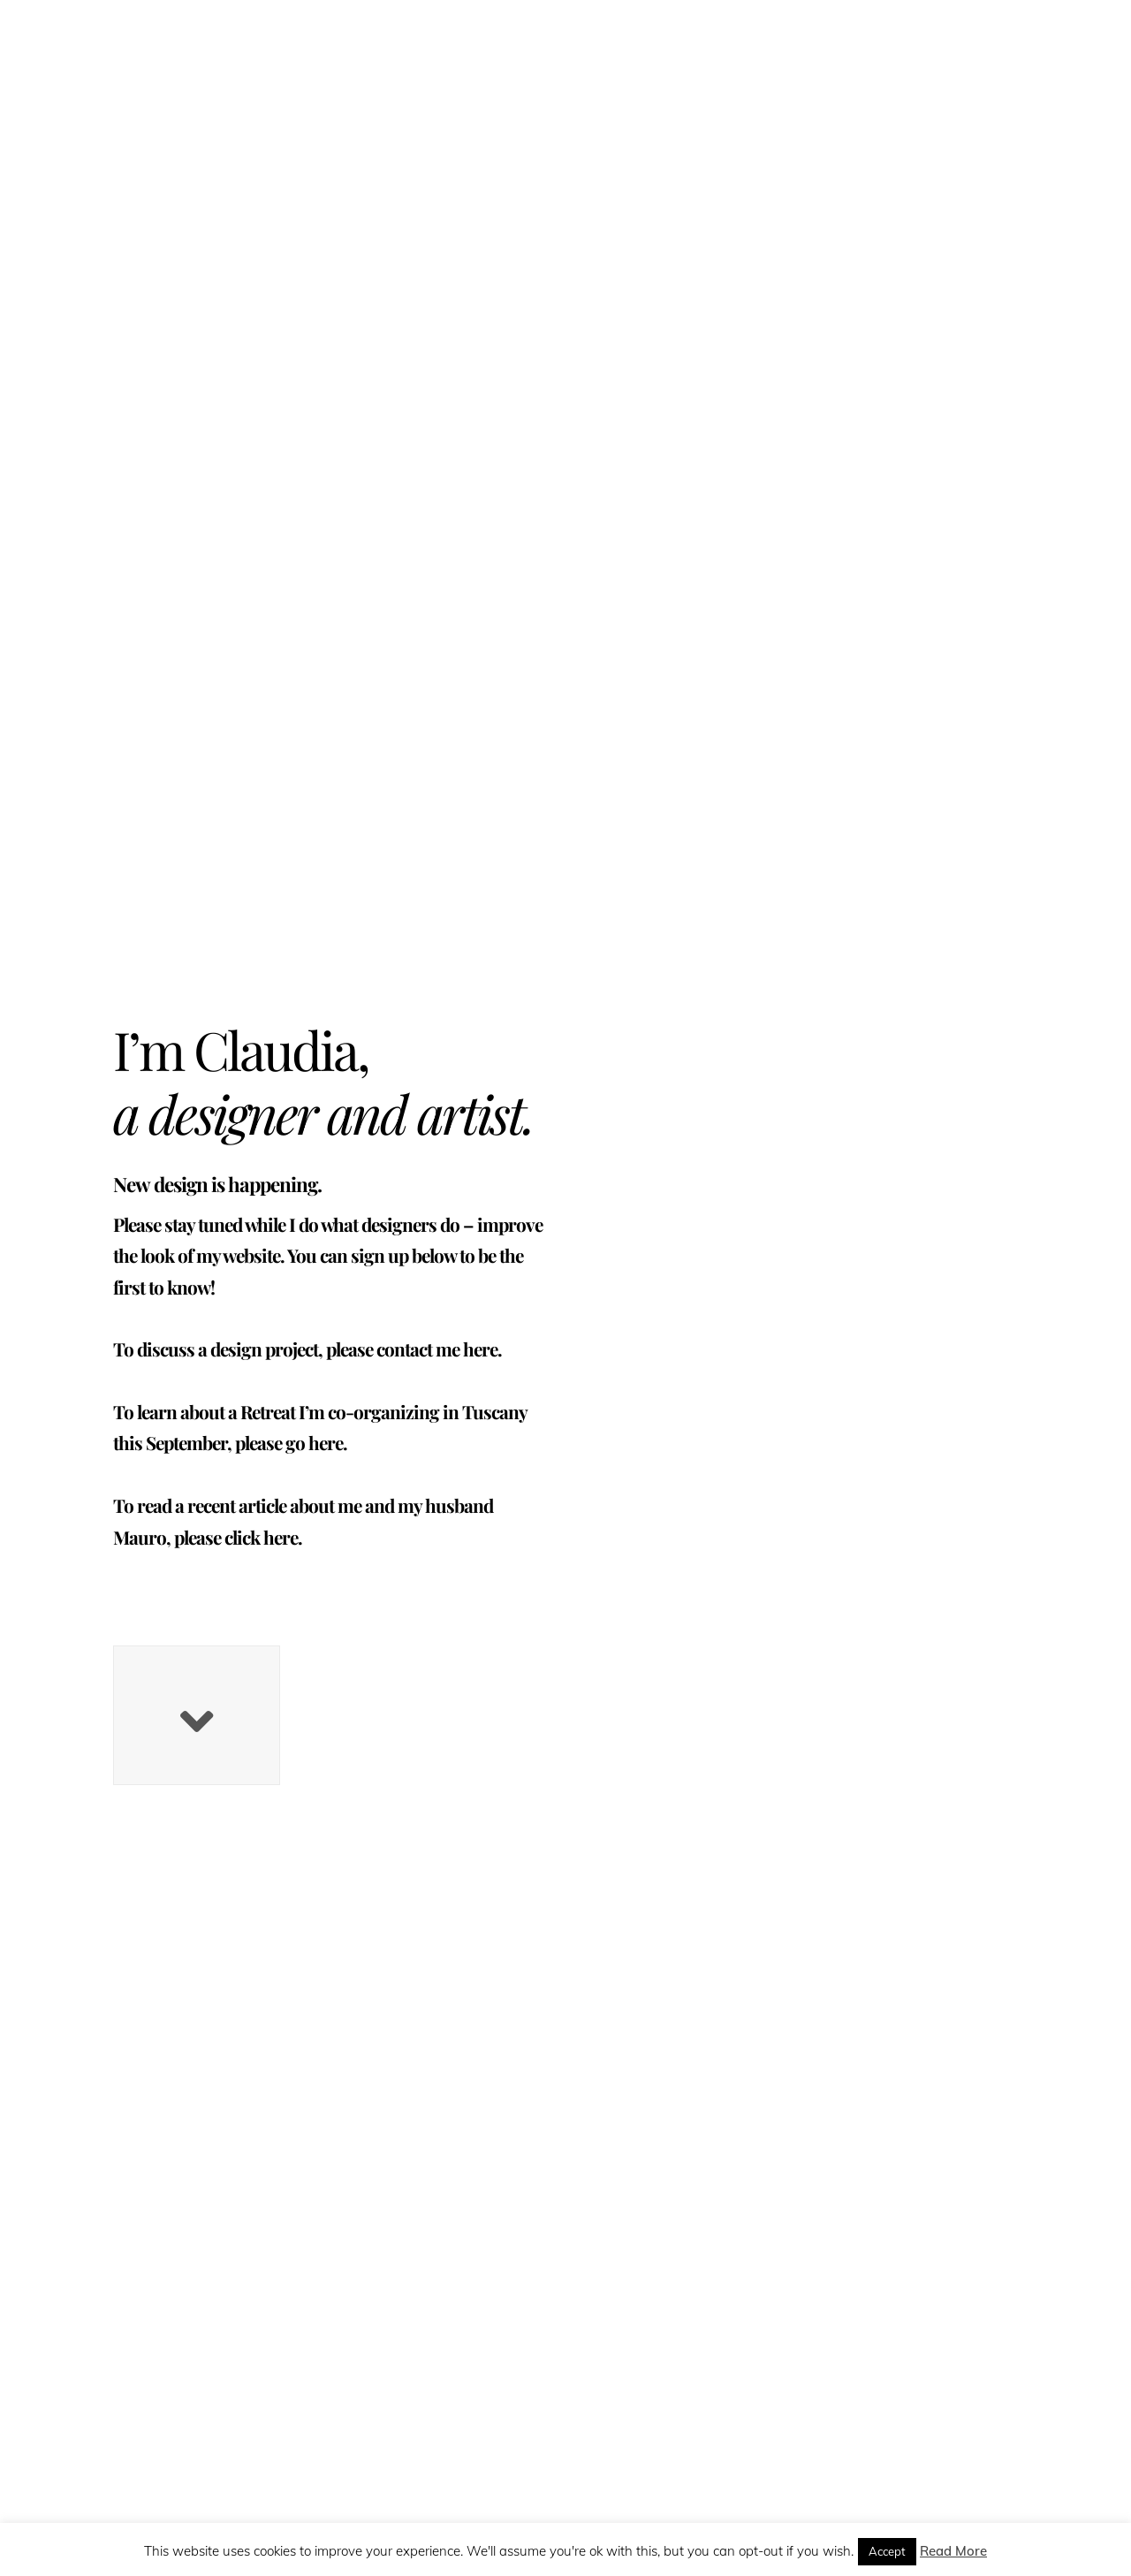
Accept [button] (887, 2551)
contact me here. (439, 1348)
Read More (953, 2550)
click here (261, 1536)
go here (314, 1442)
